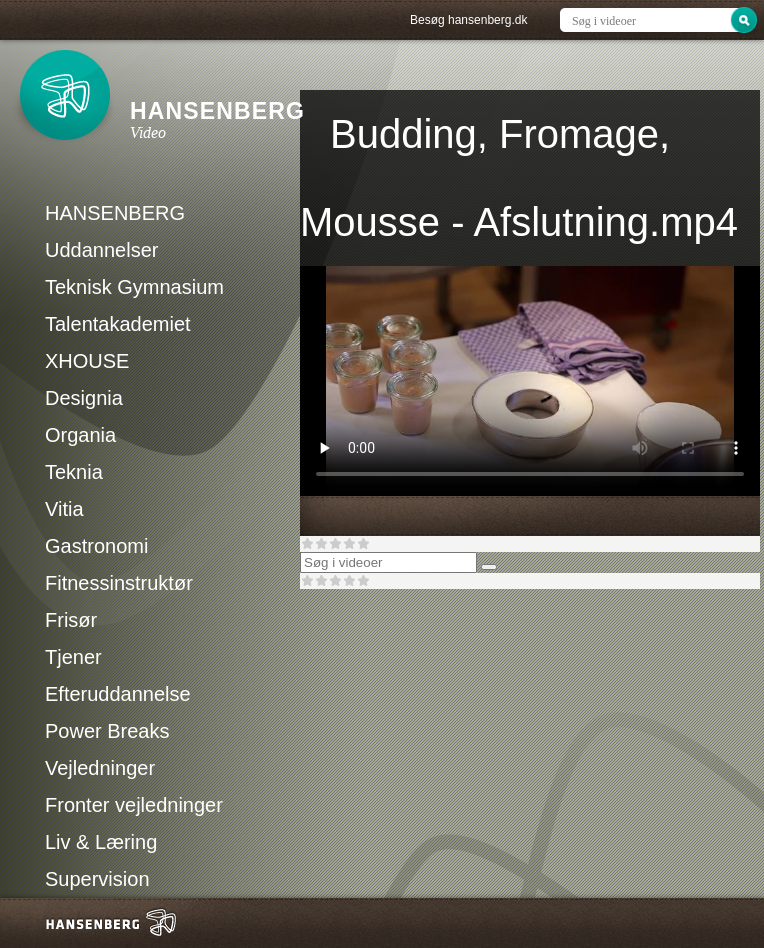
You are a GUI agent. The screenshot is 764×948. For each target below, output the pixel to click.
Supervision (97, 879)
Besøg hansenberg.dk (468, 20)
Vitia (64, 509)
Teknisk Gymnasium (134, 287)
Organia (80, 435)
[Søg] (489, 567)
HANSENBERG (115, 213)
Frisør (71, 620)
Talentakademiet (118, 324)
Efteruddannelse (118, 694)
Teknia (74, 472)
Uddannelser (101, 250)
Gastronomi (96, 546)
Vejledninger (100, 768)
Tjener (73, 657)
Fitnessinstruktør (119, 583)
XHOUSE (87, 361)
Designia (84, 398)
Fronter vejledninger (134, 805)
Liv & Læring (101, 842)
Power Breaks (107, 731)
